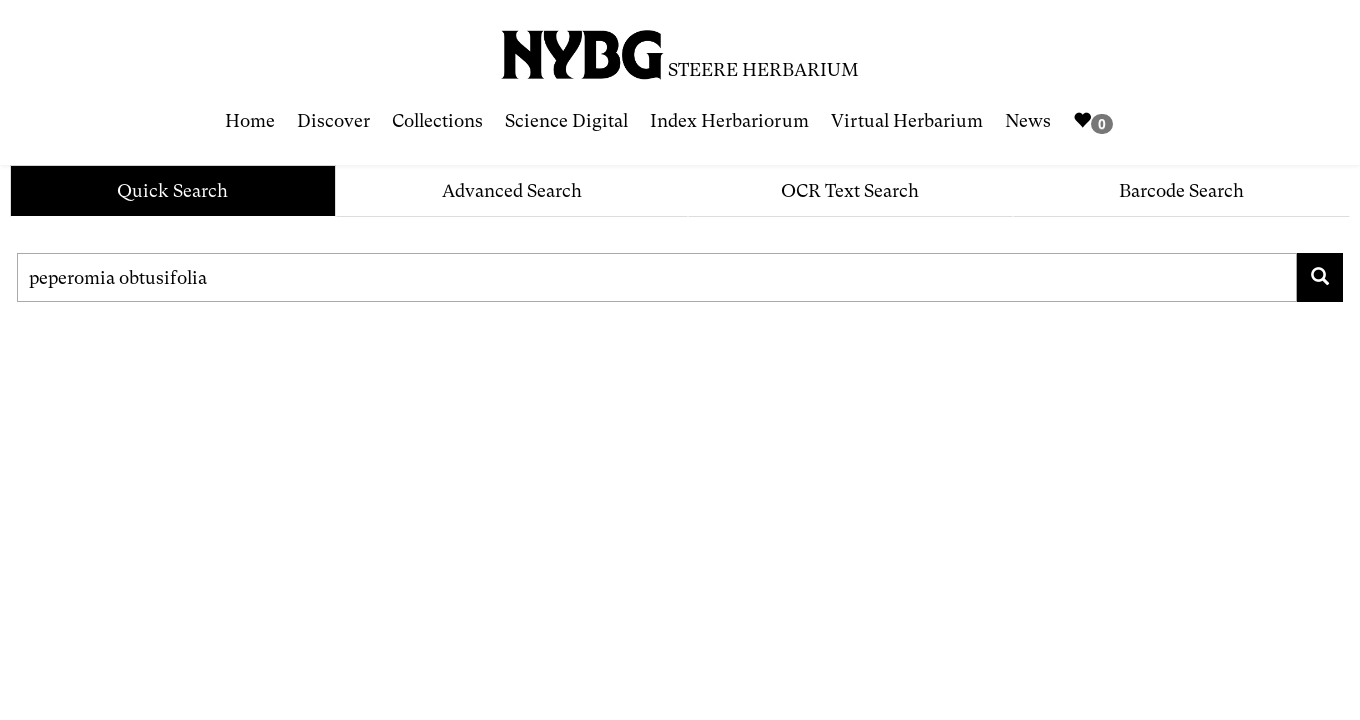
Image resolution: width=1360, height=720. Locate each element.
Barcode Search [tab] (1181, 190)
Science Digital (566, 120)
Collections (437, 120)
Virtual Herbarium (907, 120)
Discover (333, 120)
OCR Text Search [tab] (850, 190)
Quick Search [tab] (172, 190)
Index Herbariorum (729, 120)
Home (250, 120)
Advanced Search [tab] (512, 190)
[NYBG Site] (583, 47)
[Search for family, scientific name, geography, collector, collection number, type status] (657, 277)
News (1028, 120)
